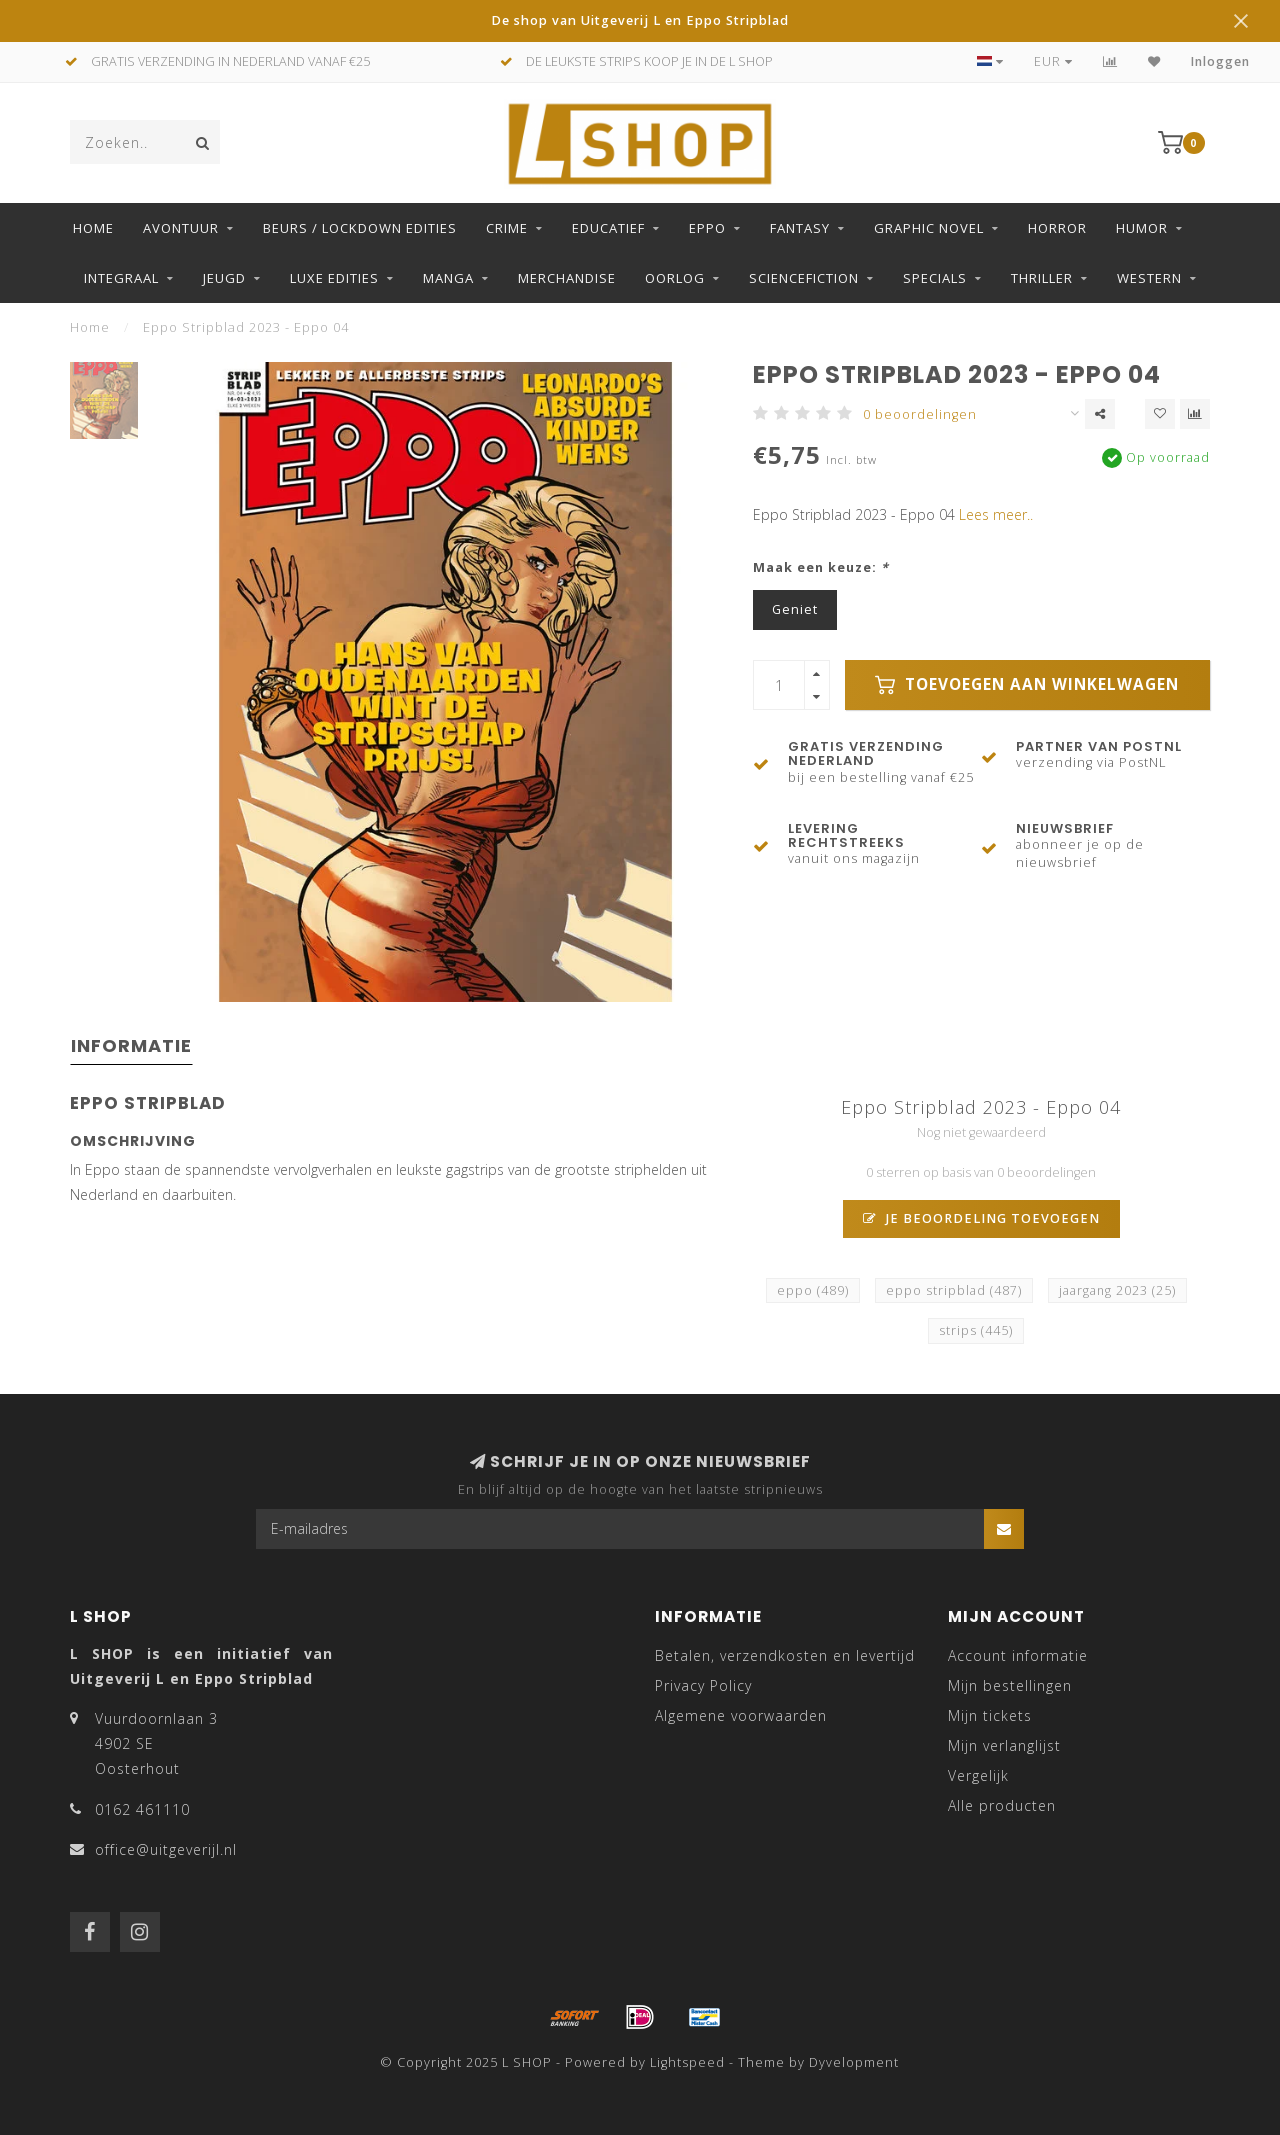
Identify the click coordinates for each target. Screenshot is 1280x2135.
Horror (1057, 228)
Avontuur (181, 228)
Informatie (131, 1045)
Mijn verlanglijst (1004, 1745)
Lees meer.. (996, 514)
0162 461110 (142, 1809)
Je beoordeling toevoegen (981, 1218)
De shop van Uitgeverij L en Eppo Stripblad (640, 20)
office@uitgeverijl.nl (166, 1849)
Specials (935, 278)
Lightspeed (687, 2062)
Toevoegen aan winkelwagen (1027, 684)
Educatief (608, 228)
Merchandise (567, 278)
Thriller (1042, 278)
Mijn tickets (990, 1715)
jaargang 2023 (1117, 1290)
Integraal (121, 278)
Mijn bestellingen (1010, 1685)
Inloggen (1220, 61)
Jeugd (224, 278)
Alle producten (1002, 1805)
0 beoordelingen (920, 414)
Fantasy (800, 228)
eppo (813, 1290)
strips (976, 1330)
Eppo (707, 228)
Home (93, 228)
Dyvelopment (854, 2062)
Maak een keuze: (821, 567)
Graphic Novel (929, 228)
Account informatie (1018, 1655)
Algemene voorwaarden (741, 1715)
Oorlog (675, 278)
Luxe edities (334, 278)
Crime (507, 228)
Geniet (795, 609)
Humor (1142, 228)
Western (1149, 278)
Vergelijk (978, 1775)
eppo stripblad (954, 1290)
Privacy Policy (703, 1685)
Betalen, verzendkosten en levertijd (785, 1655)
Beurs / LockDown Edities (360, 228)
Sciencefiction (804, 278)
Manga (448, 278)
